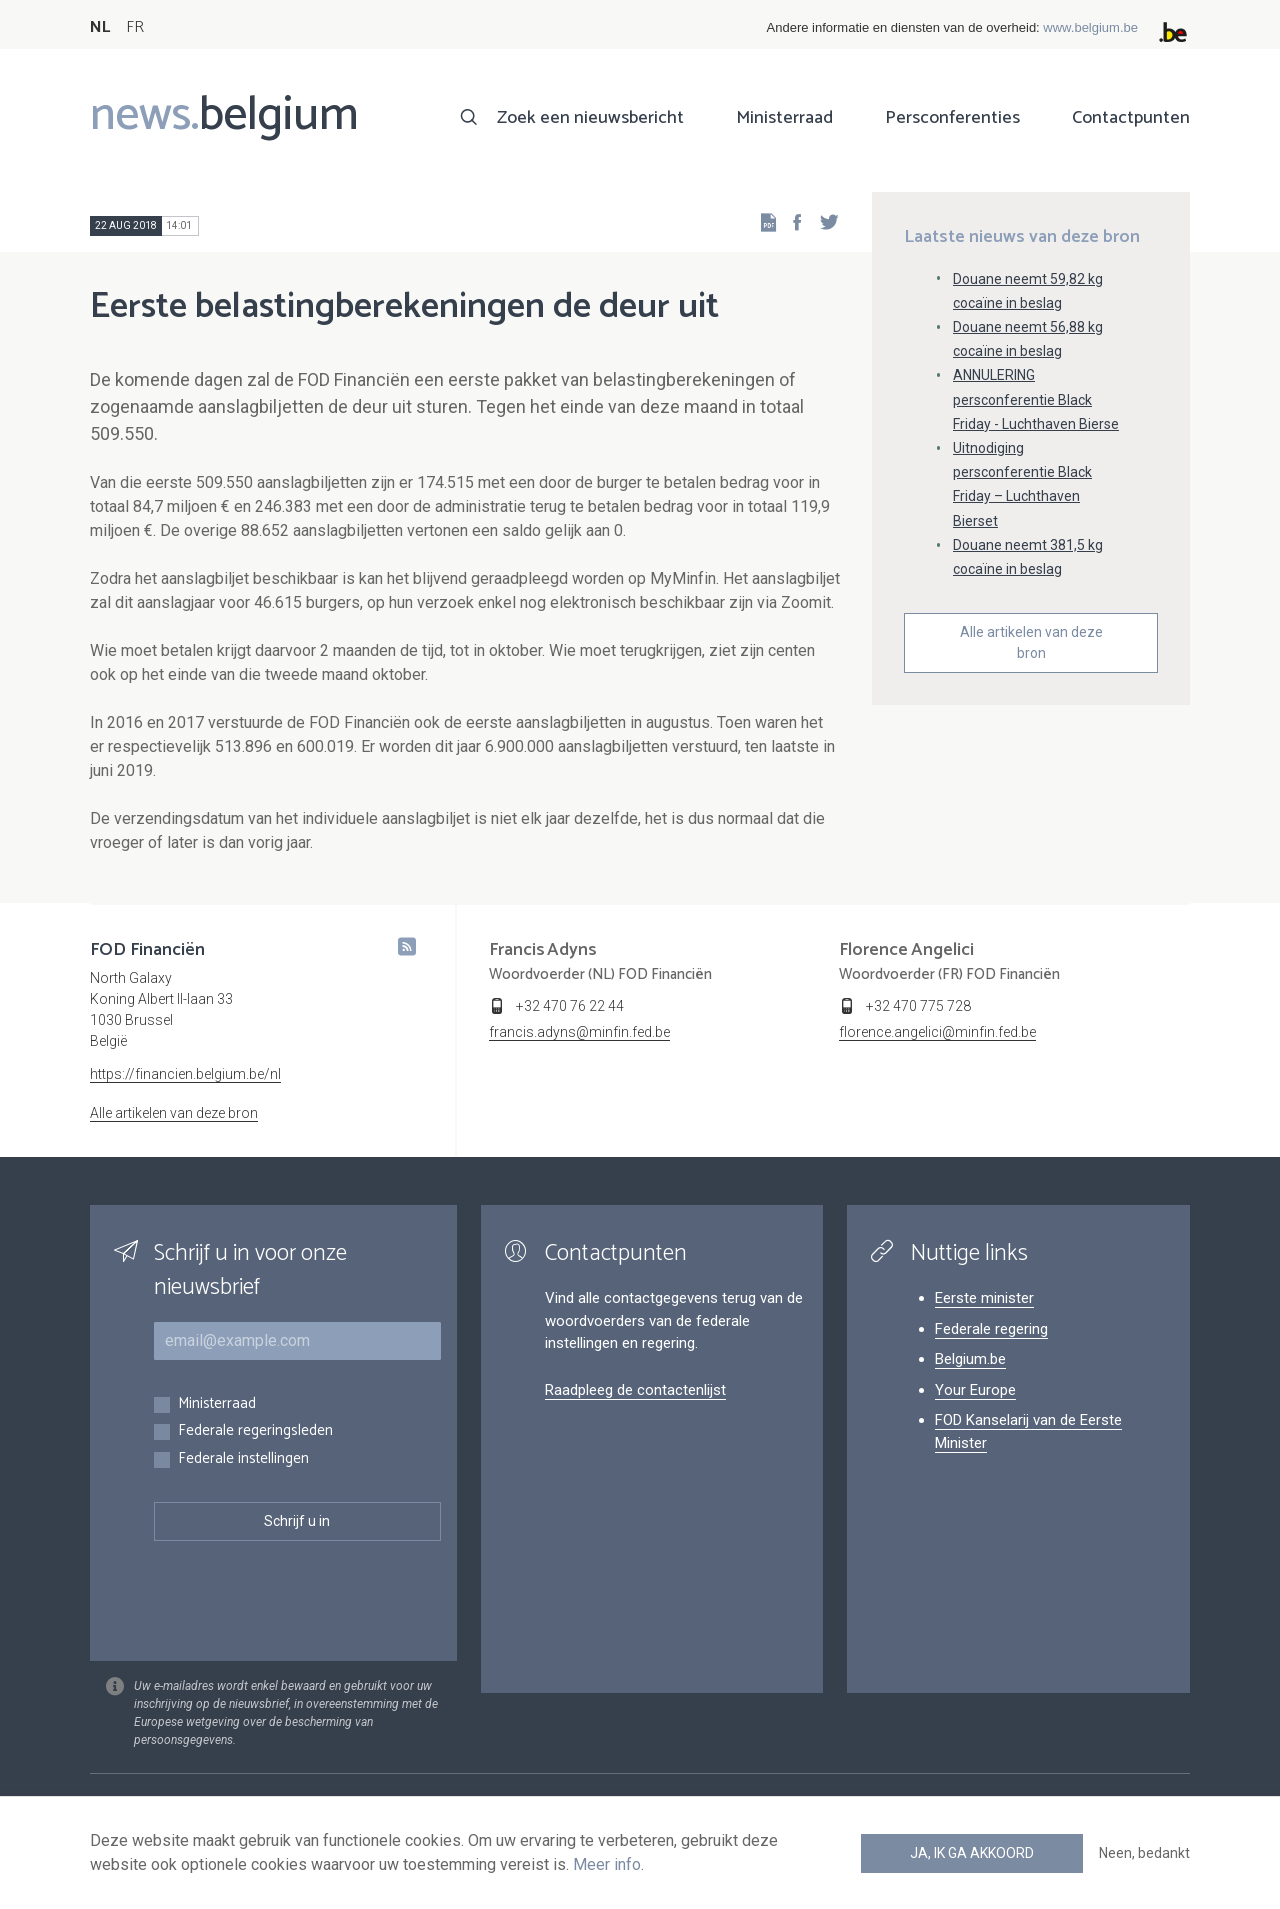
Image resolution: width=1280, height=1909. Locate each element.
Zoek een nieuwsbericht (590, 118)
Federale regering (991, 1329)
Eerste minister (984, 1298)
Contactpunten (1131, 118)
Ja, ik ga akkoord (972, 1853)
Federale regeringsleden (255, 1431)
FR (135, 27)
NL (100, 27)
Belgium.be (970, 1359)
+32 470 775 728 (918, 1006)
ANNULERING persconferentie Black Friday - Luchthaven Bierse (1036, 399)
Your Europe (975, 1390)
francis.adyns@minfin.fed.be (579, 1032)
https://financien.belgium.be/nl (185, 1074)
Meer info (607, 1864)
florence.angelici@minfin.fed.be (937, 1032)
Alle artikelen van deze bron (1031, 642)
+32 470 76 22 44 (570, 1006)
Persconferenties (952, 118)
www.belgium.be (1090, 27)
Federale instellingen (243, 1459)
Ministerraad (784, 118)
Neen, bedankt (1144, 1853)
